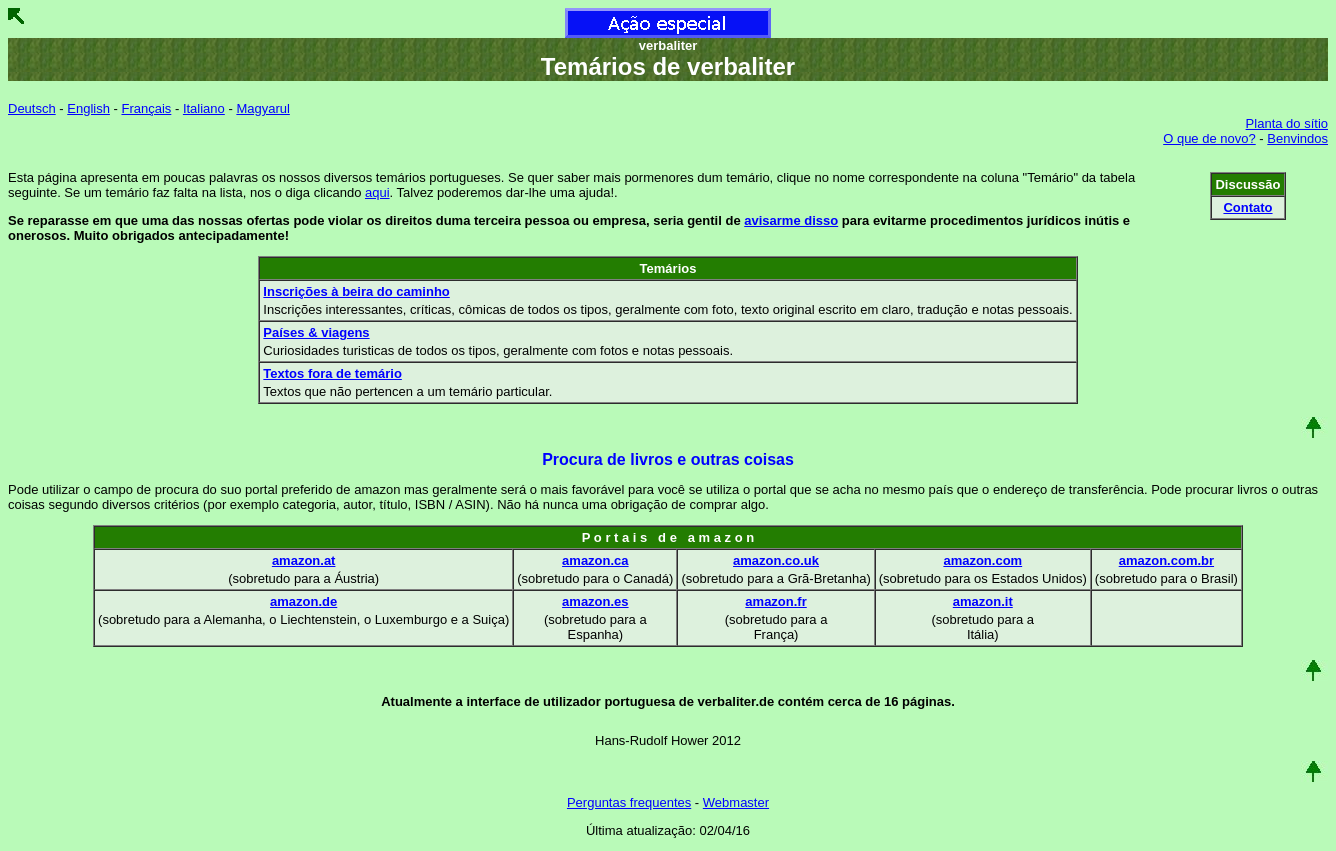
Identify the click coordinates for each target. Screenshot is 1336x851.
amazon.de (303, 601)
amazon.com (982, 560)
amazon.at (304, 560)
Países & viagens (316, 332)
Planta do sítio (1287, 123)
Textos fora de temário (332, 373)
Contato (1247, 207)
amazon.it (983, 601)
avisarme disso (791, 220)
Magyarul (262, 108)
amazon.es (595, 601)
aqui (377, 192)
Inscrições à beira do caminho (356, 291)
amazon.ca (595, 560)
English (88, 108)
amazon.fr (775, 601)
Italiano (204, 108)
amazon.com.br (1166, 560)
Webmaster (736, 802)
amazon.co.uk (776, 560)
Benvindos (1297, 138)
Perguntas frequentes (629, 802)
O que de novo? (1209, 138)
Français (146, 108)
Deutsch (32, 108)
